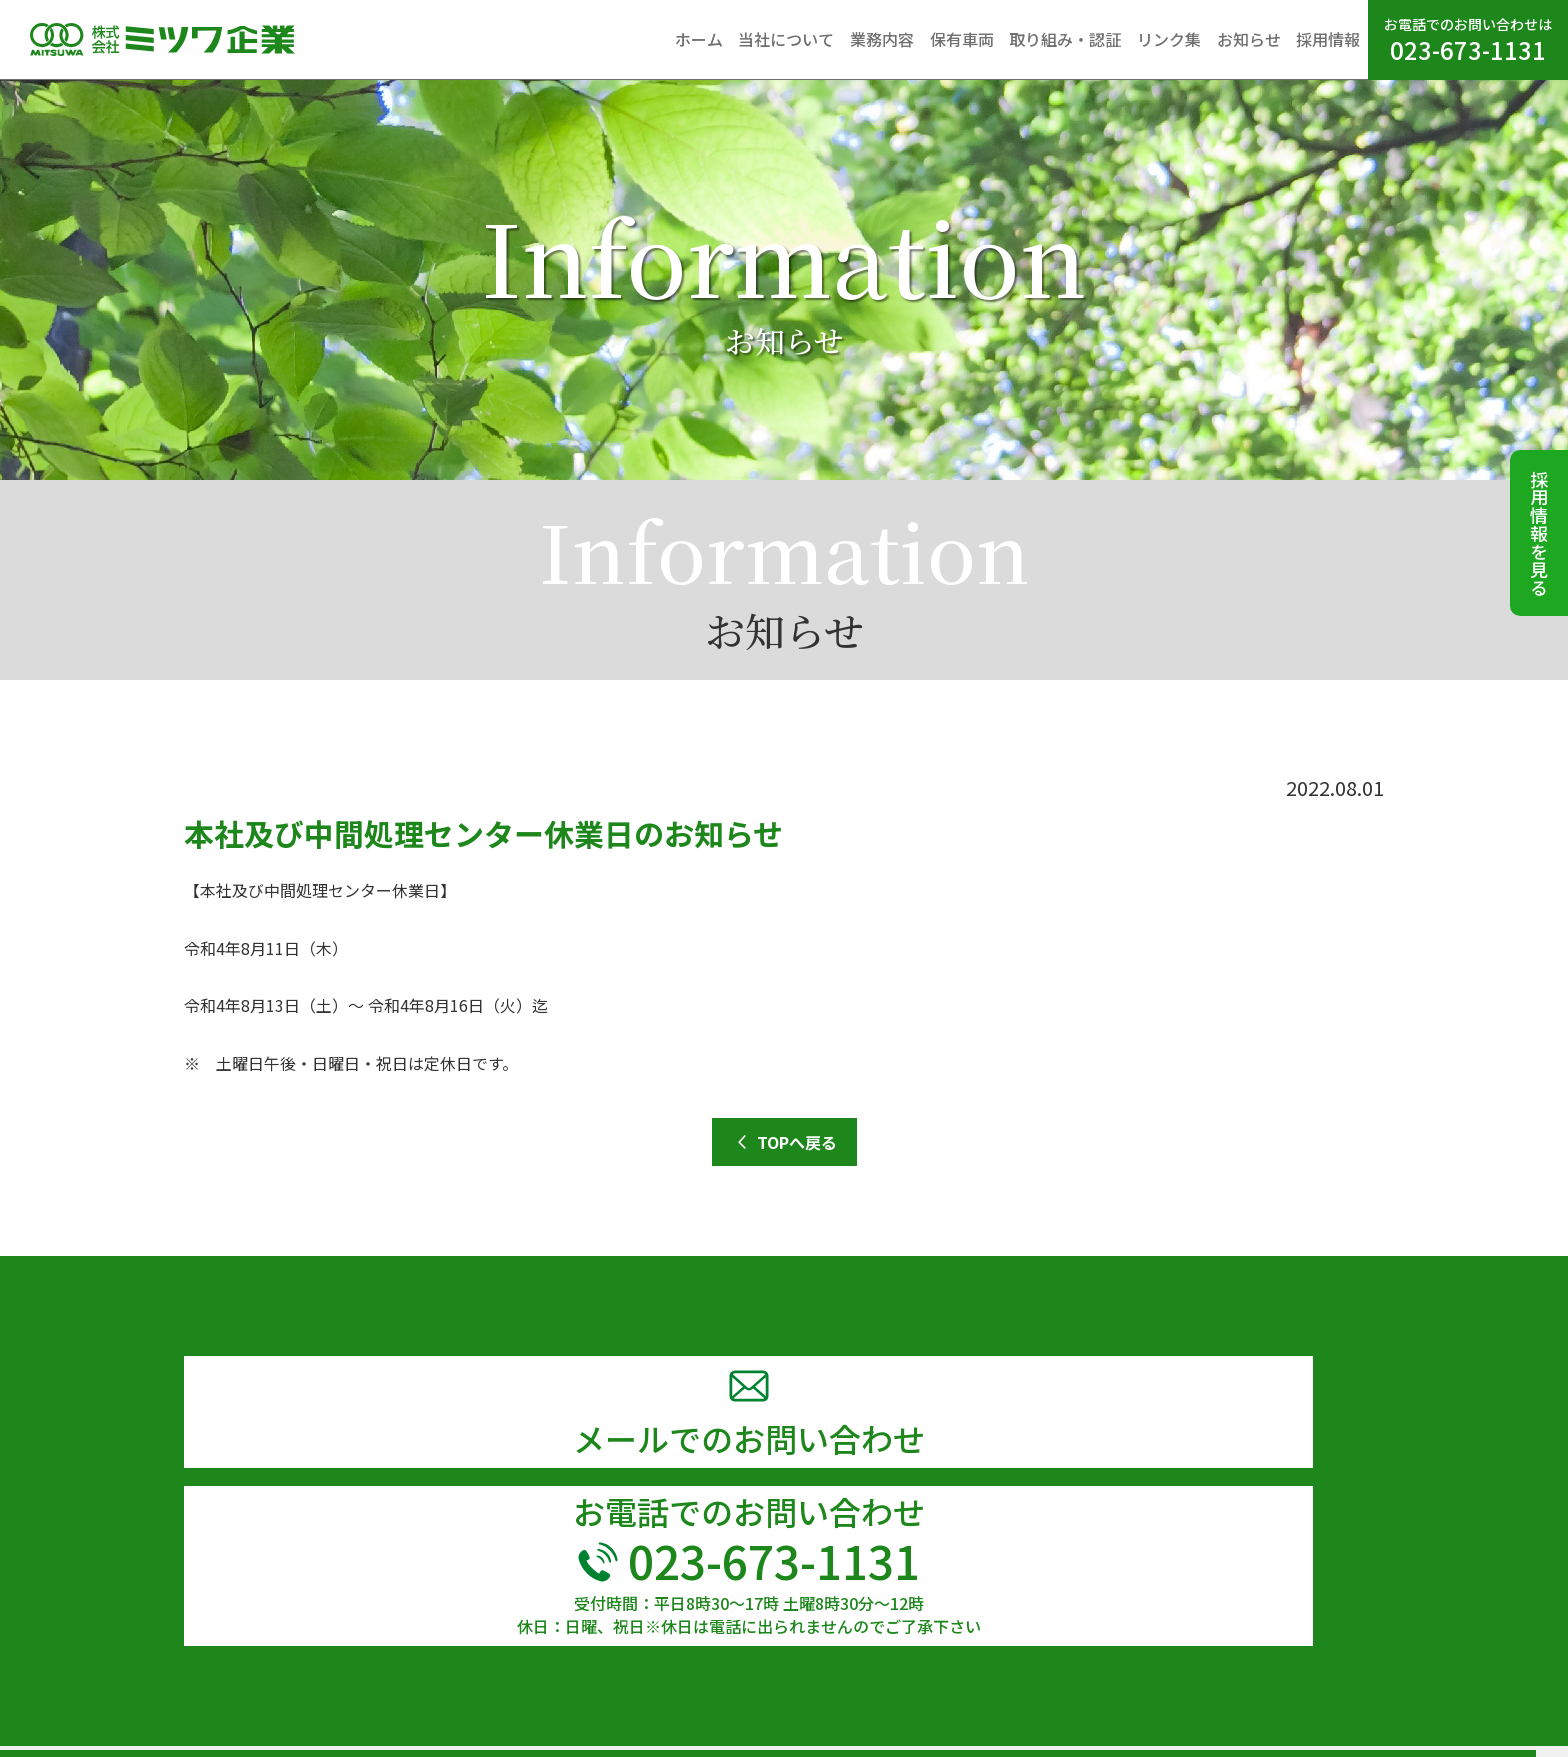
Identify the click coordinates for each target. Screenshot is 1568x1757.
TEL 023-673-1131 (111, 1711)
